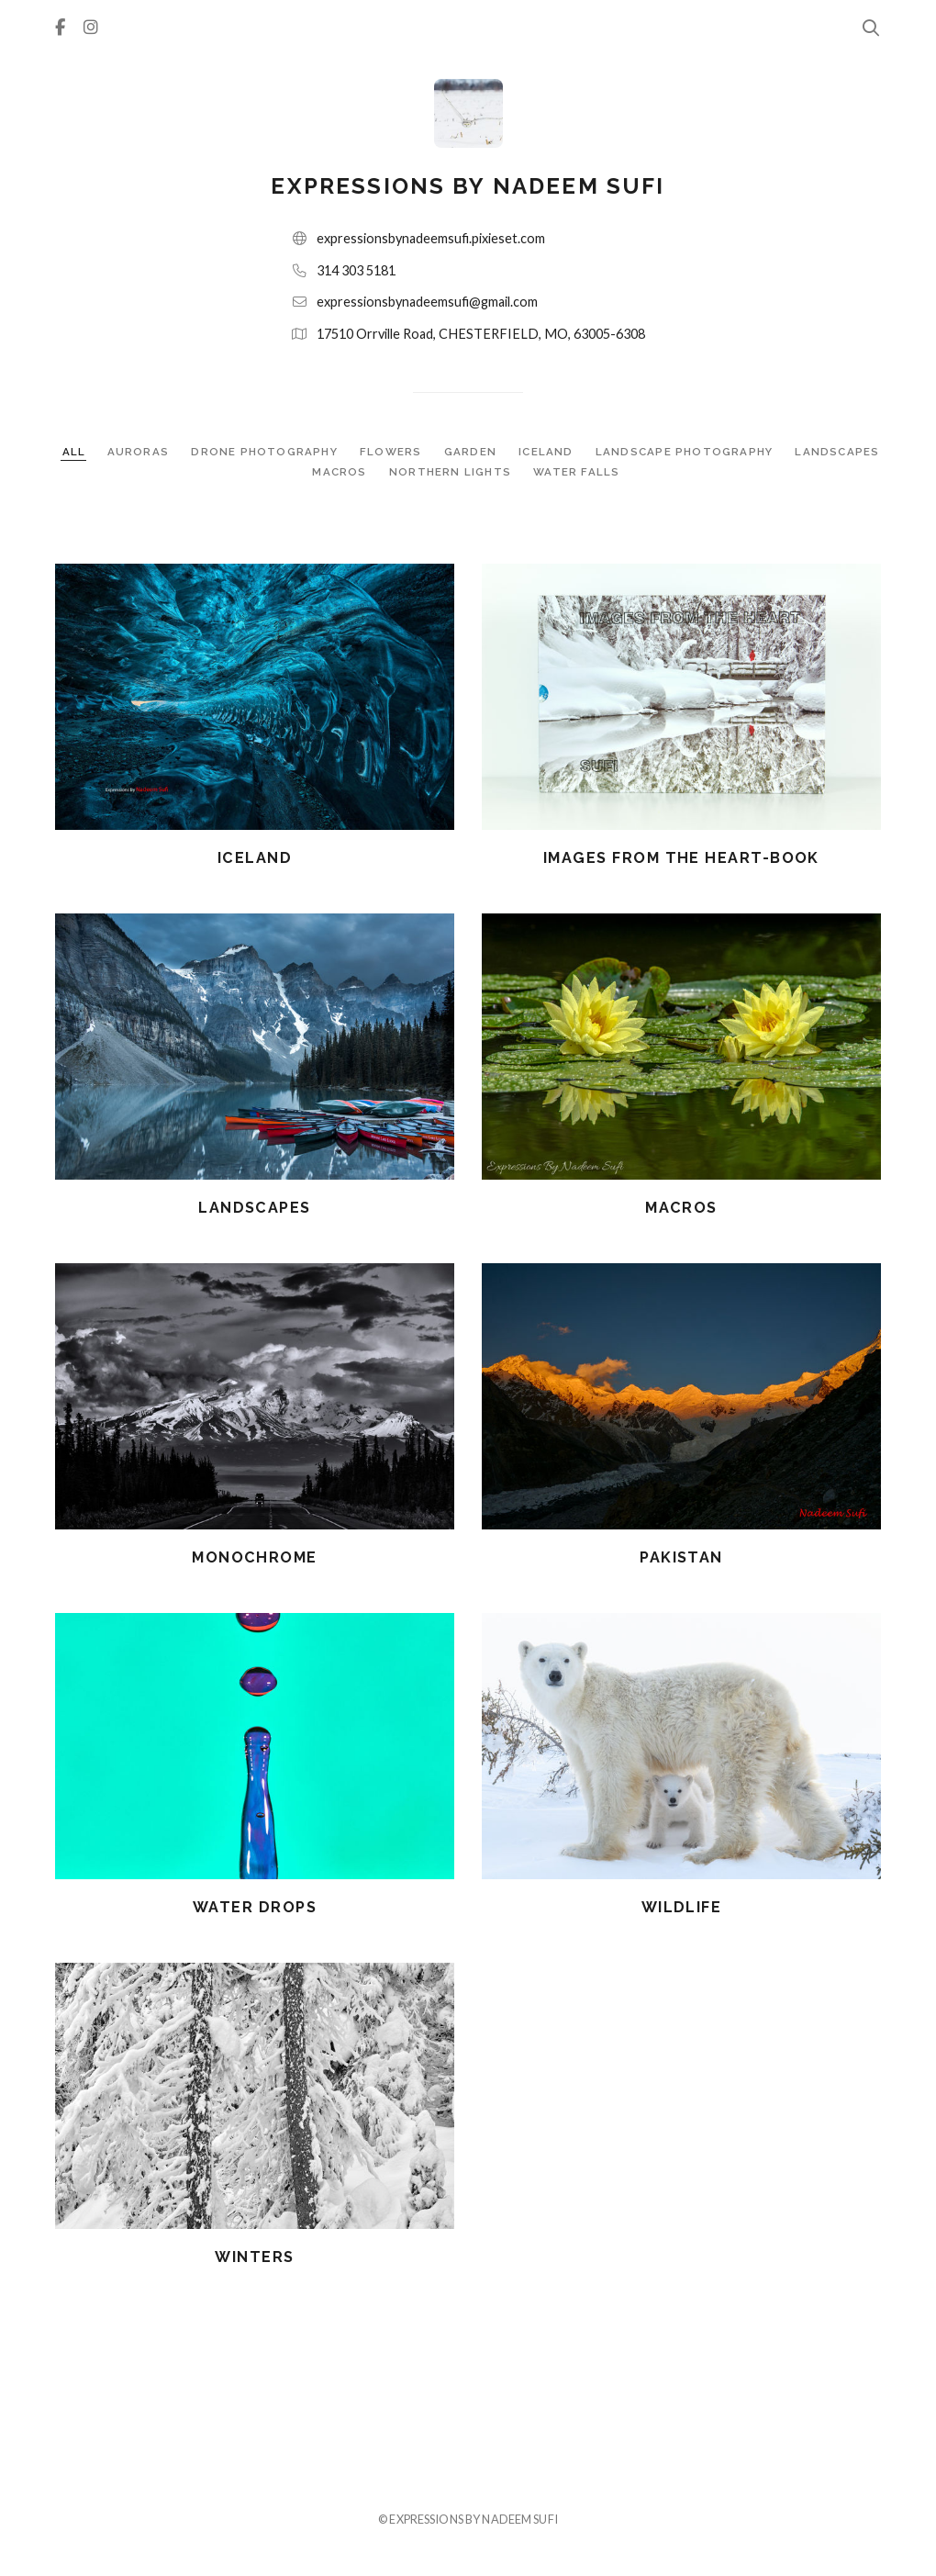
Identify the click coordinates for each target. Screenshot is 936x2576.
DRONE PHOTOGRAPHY (266, 451)
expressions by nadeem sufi (467, 186)
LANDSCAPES (837, 451)
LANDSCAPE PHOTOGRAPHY (686, 451)
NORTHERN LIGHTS (452, 471)
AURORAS (140, 451)
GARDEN (472, 451)
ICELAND (547, 451)
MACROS (341, 471)
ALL (74, 451)
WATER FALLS (576, 471)
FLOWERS (393, 451)
